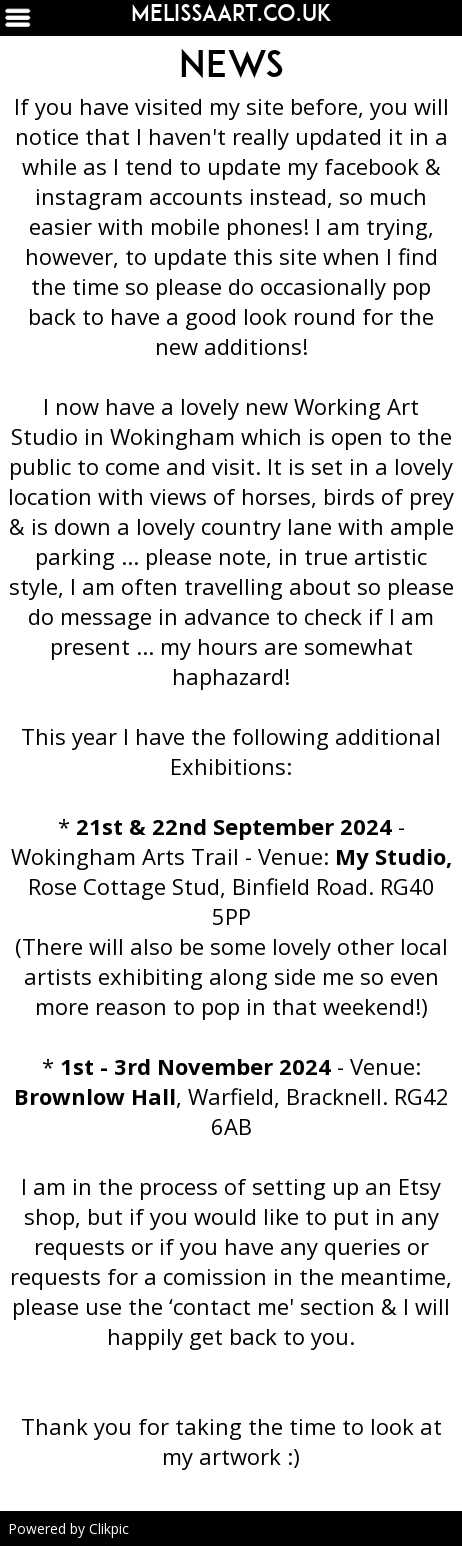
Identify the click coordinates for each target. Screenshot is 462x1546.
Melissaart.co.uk (231, 13)
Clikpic (109, 1528)
